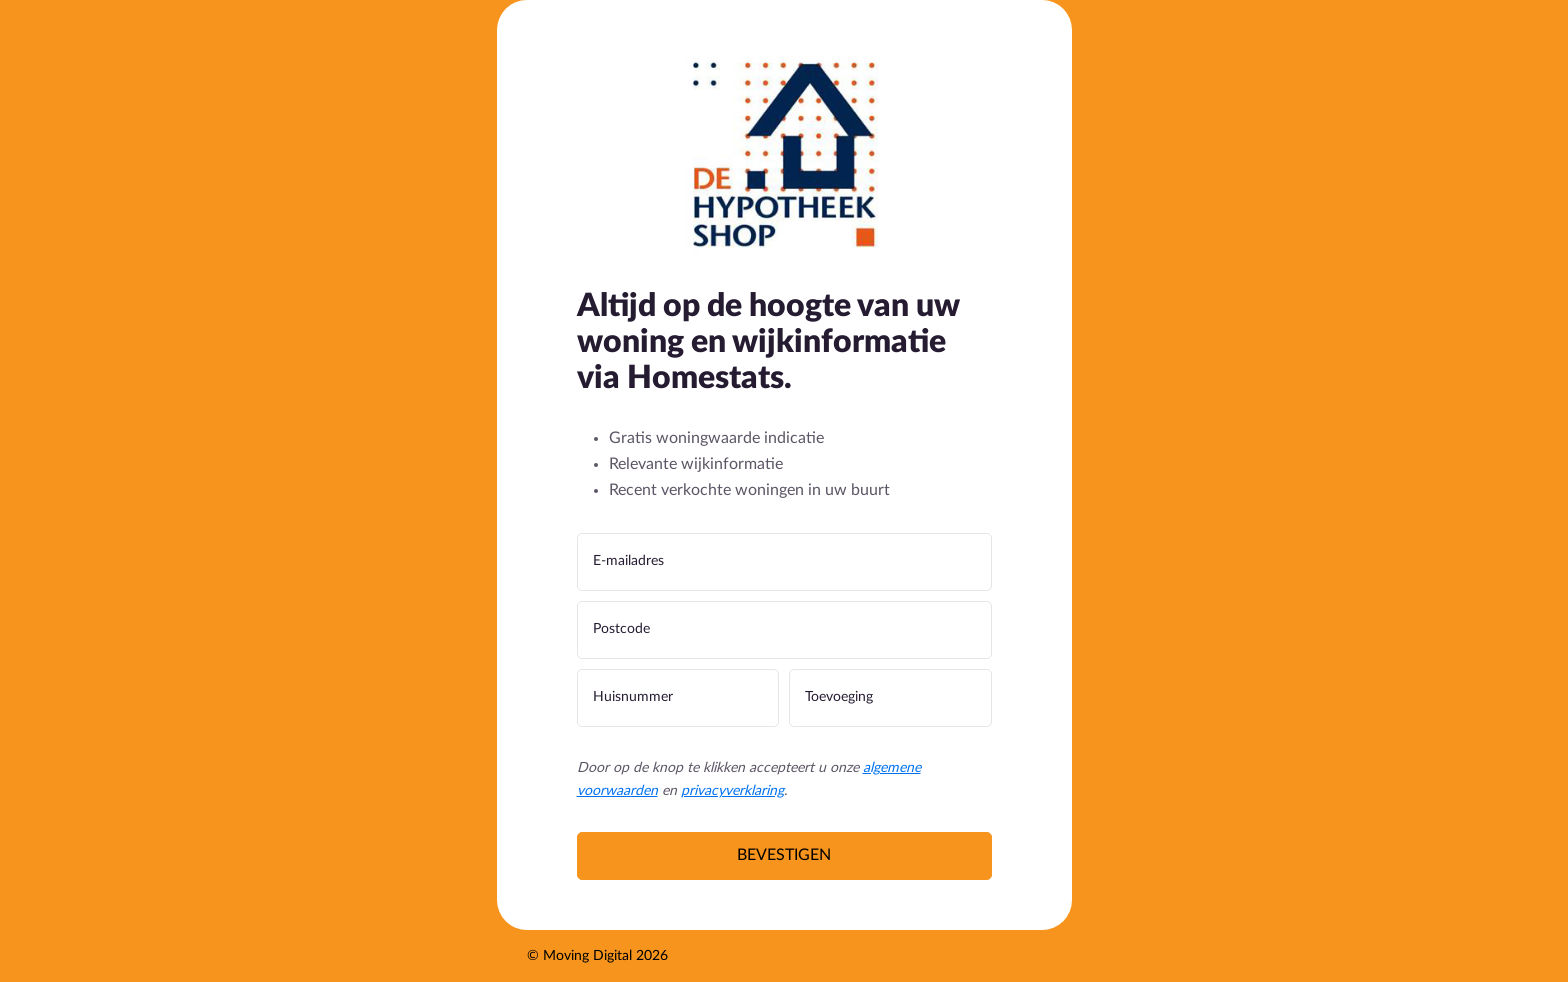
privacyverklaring (732, 791)
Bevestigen (784, 855)
